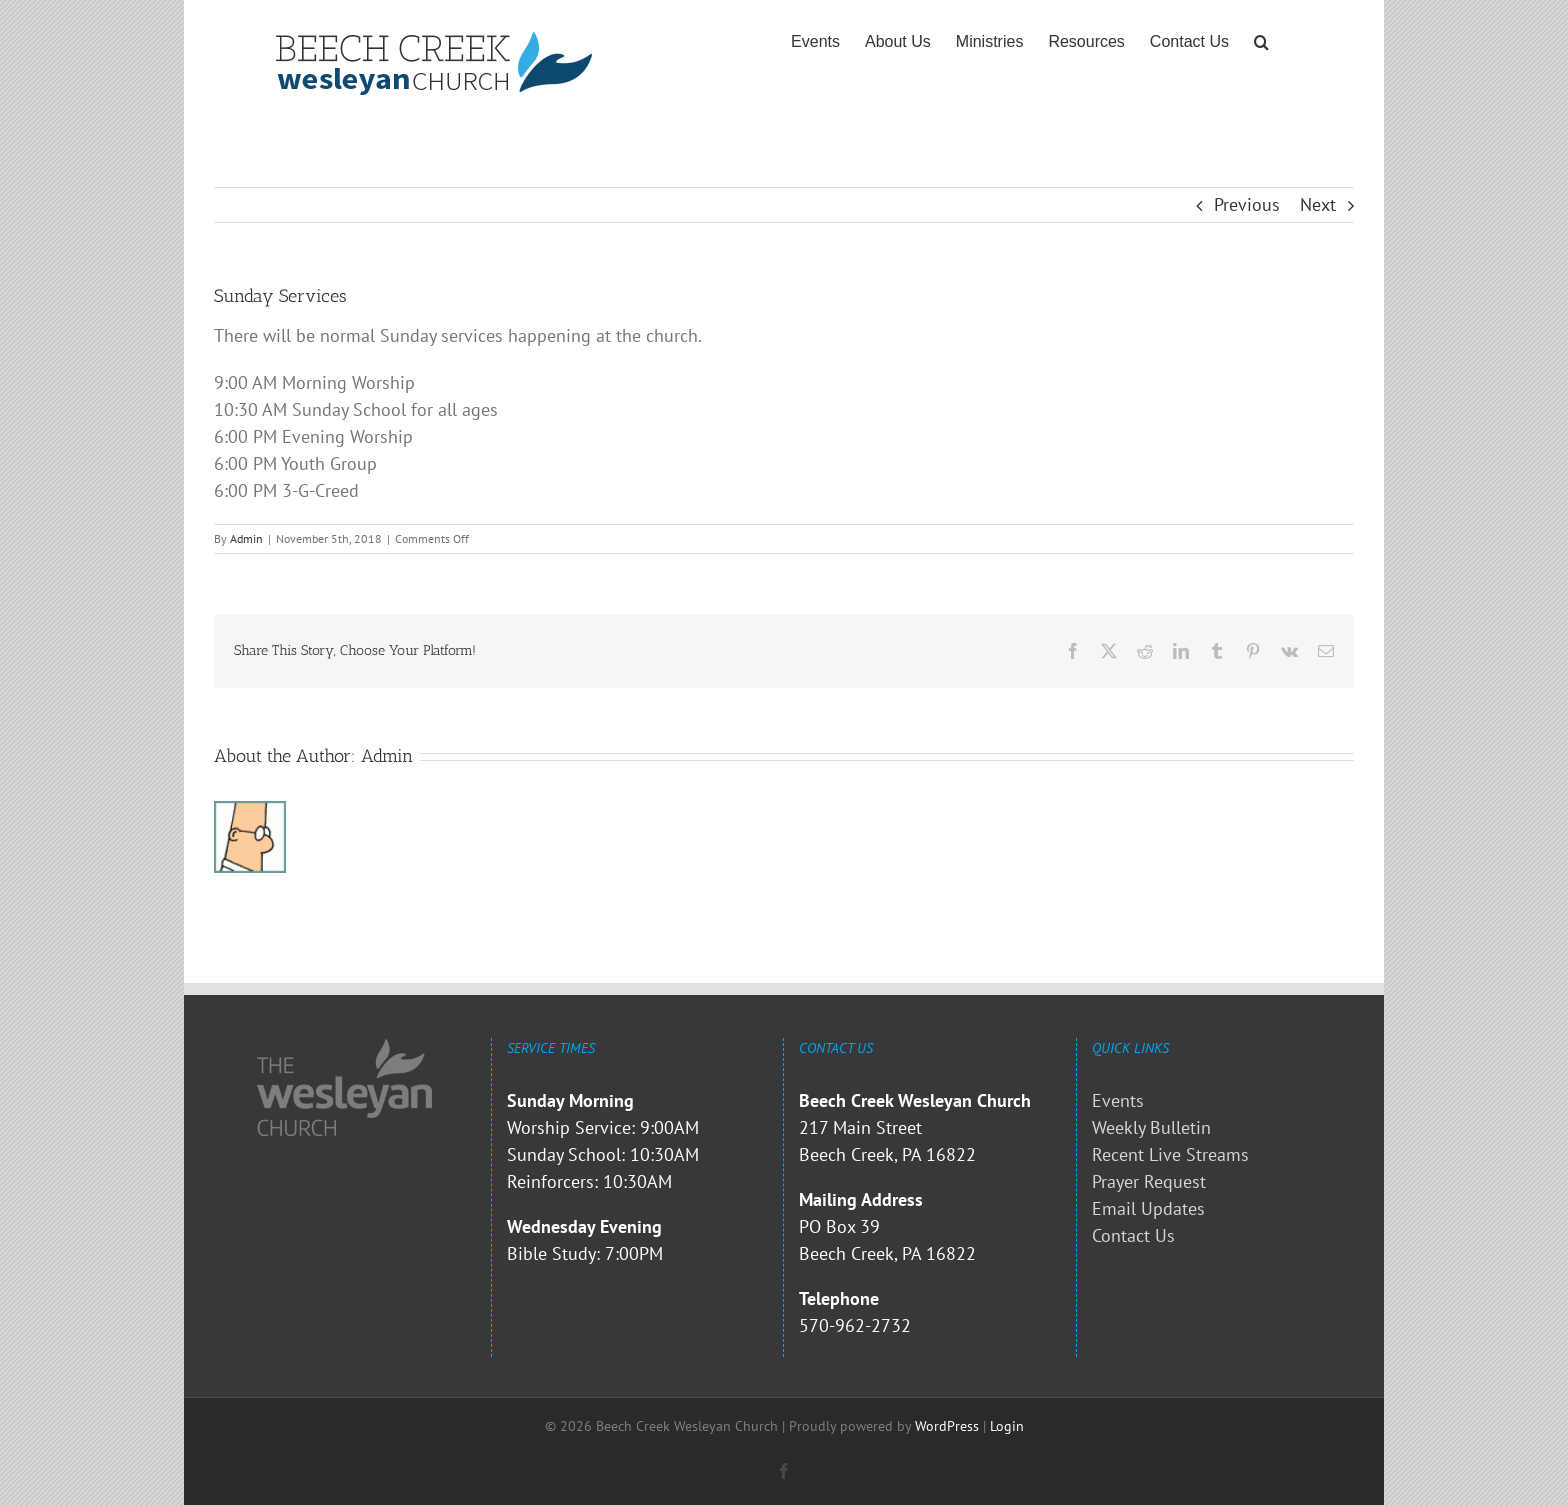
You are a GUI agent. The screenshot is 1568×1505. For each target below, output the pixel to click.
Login (1007, 1426)
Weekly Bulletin (1151, 1127)
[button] (1261, 42)
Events (1118, 1100)
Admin (246, 538)
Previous (1247, 204)
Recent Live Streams (1170, 1154)
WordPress (947, 1426)
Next (1318, 204)
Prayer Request (1149, 1181)
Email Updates (1148, 1208)
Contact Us (1133, 1235)
